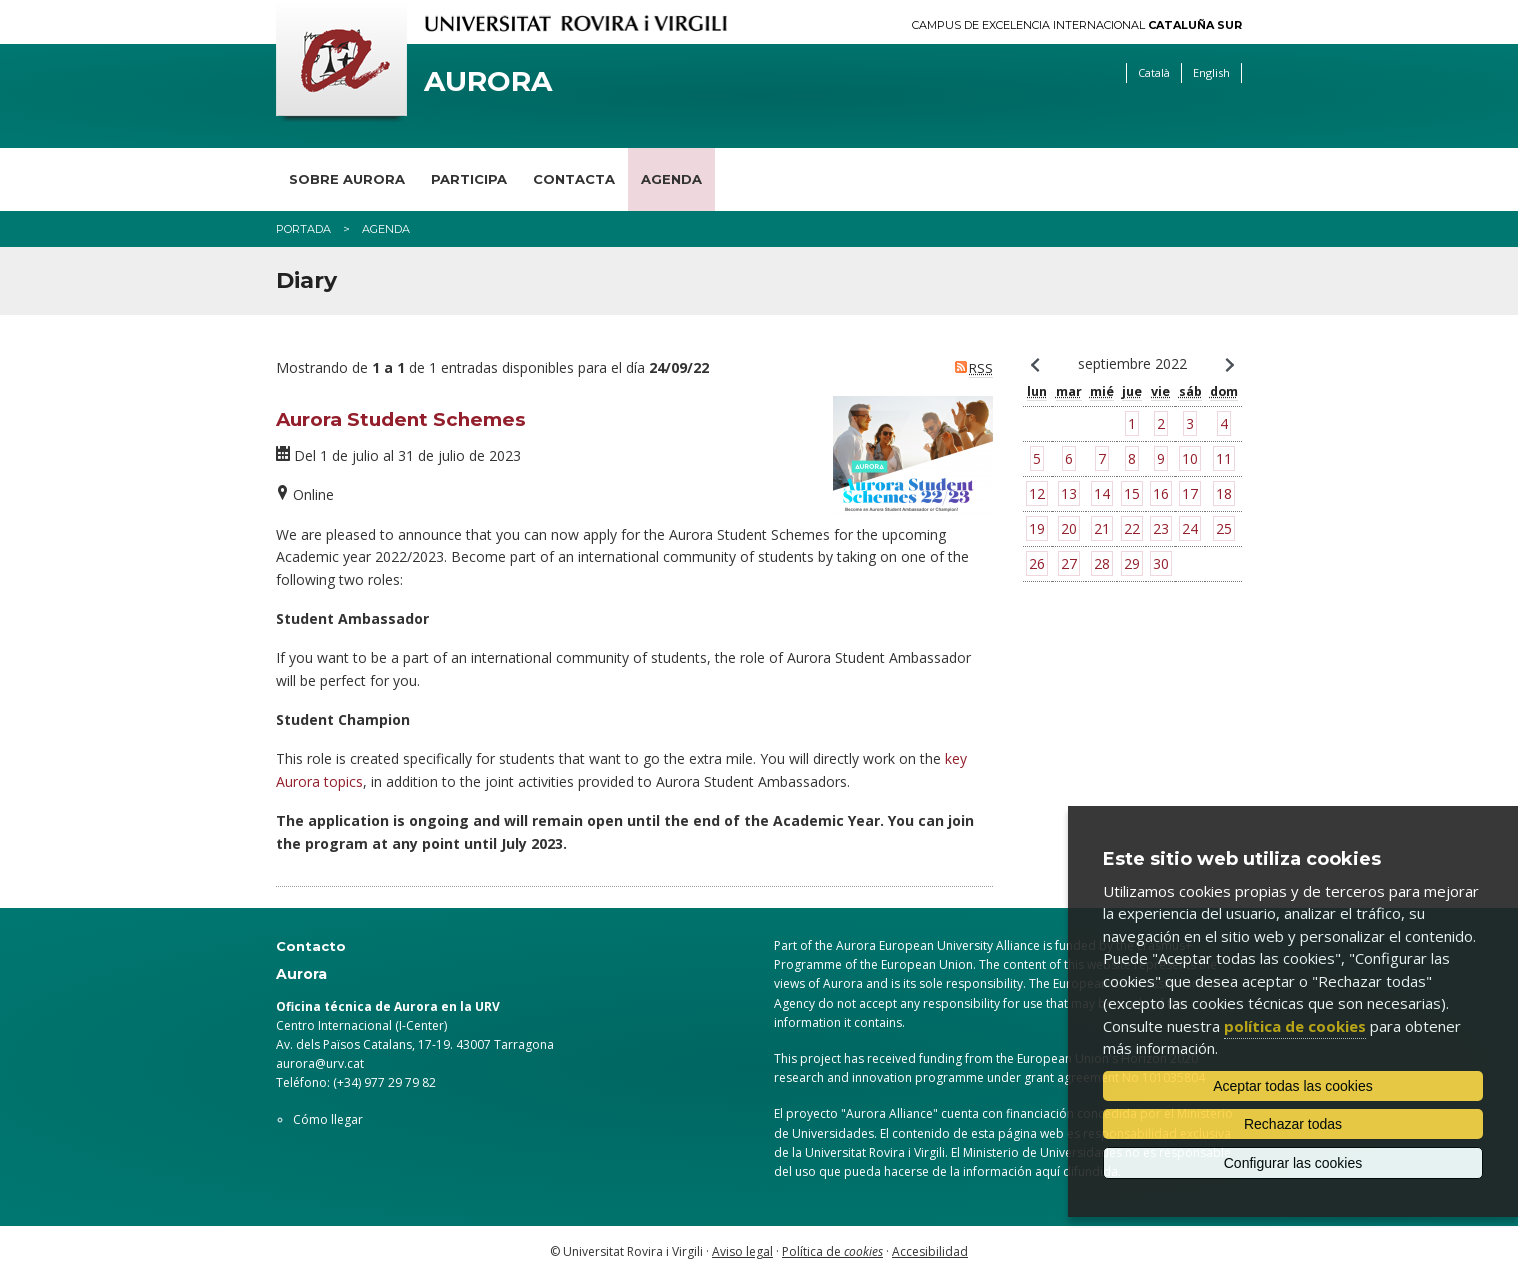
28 (1102, 563)
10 (1190, 458)
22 (1132, 528)
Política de (832, 1251)
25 (1224, 528)
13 (1069, 493)
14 (1102, 493)
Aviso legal (742, 1251)
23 (1161, 528)
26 (1037, 563)
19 (1037, 528)
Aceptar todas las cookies (1293, 1086)
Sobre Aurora (347, 179)
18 (1224, 493)
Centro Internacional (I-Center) (361, 1025)
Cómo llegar (328, 1119)
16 (1161, 493)
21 (1102, 528)
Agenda (671, 179)
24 (1190, 528)
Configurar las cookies (1293, 1163)
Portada (303, 229)
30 (1161, 563)
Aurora (488, 81)
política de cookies (1295, 1026)
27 (1069, 563)
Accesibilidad (930, 1251)
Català (1154, 72)
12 (1037, 493)
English (1211, 72)
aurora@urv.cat (320, 1063)
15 (1132, 493)
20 (1069, 528)
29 (1132, 563)
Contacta (574, 179)
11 (1224, 458)
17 (1190, 493)
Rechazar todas (1293, 1124)
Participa (469, 179)
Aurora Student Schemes (401, 419)
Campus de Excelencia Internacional (1077, 25)
